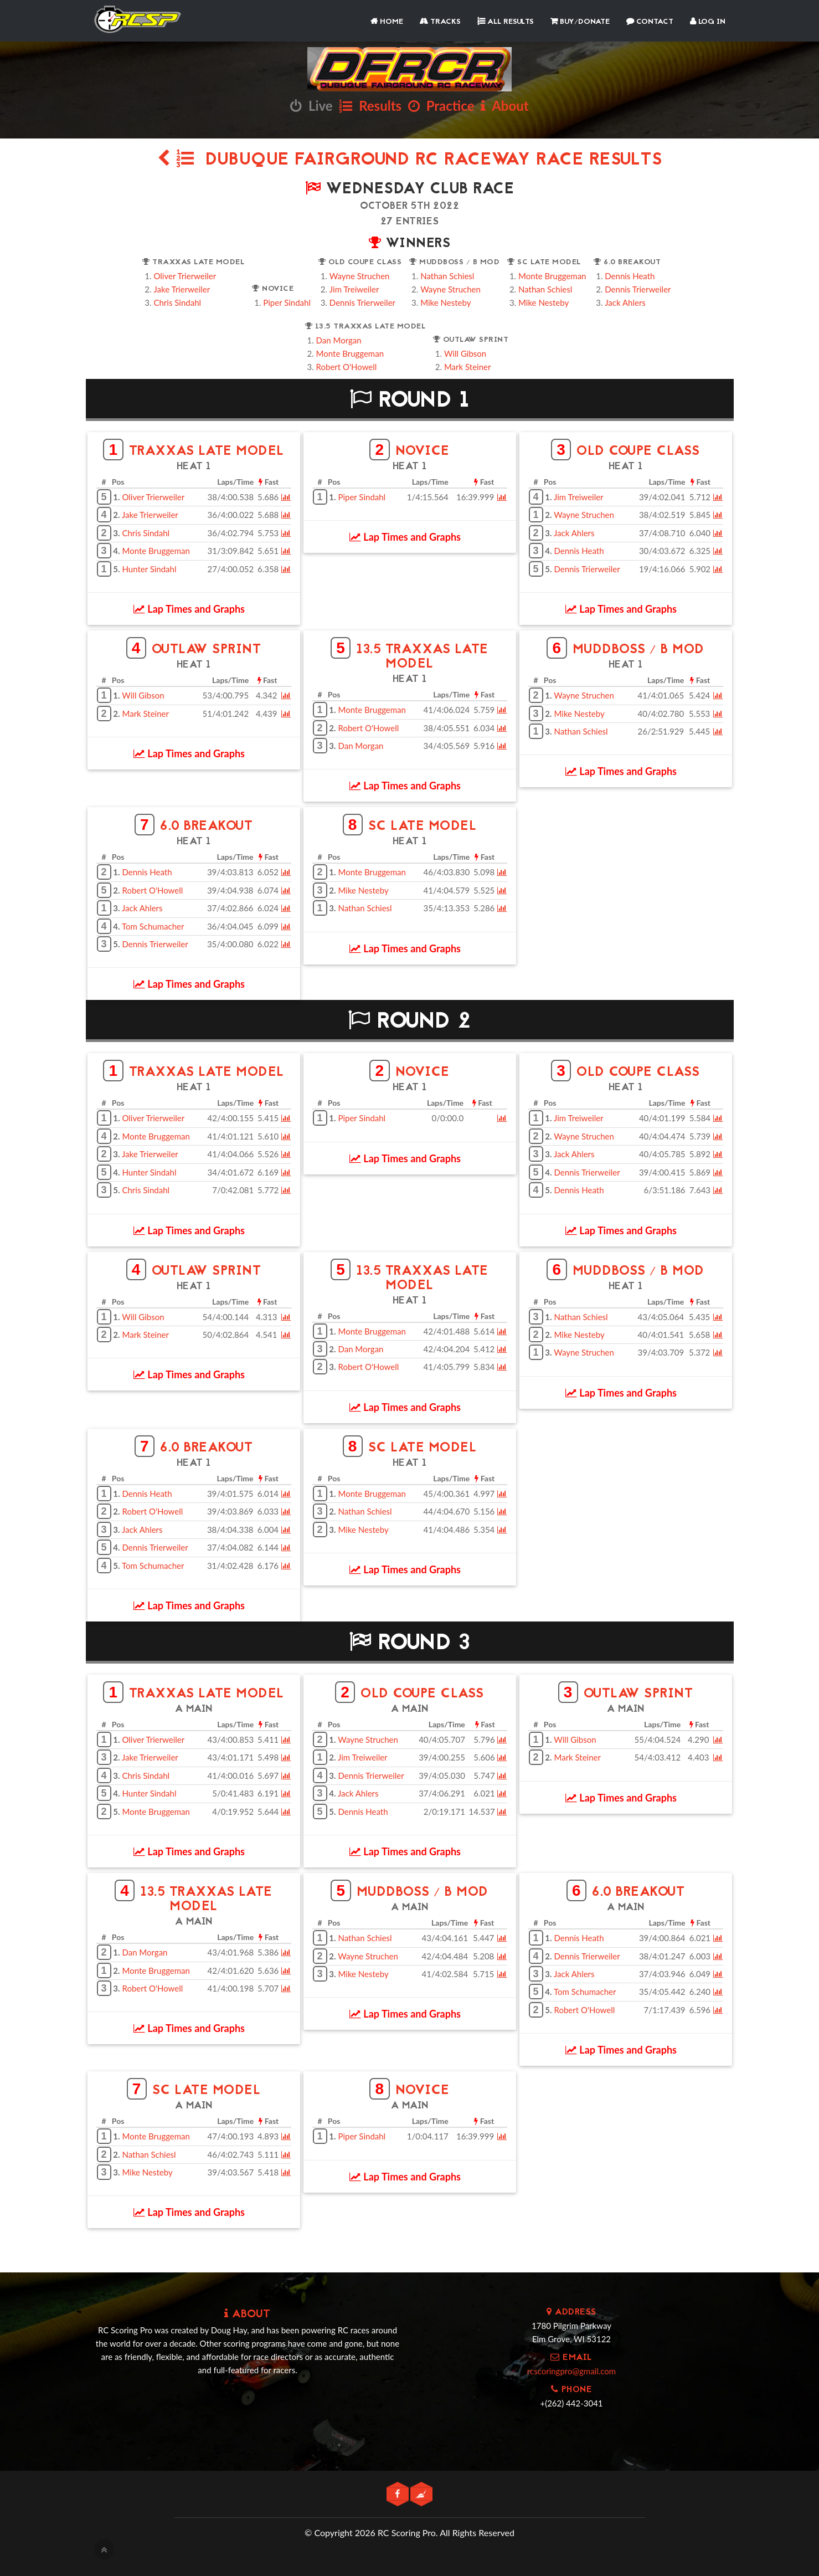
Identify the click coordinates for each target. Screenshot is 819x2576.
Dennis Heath (630, 276)
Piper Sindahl (287, 302)
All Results (505, 22)
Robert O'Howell (346, 367)
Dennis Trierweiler (362, 302)
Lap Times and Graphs (189, 609)
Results (370, 106)
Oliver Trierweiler (184, 276)
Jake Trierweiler (181, 289)
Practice (441, 106)
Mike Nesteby (445, 302)
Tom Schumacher (153, 926)
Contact (649, 22)
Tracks (440, 22)
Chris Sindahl (177, 302)
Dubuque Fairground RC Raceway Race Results (409, 160)
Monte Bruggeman (552, 276)
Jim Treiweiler (354, 289)
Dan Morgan (339, 340)
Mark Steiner (467, 367)
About (504, 106)
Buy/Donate (580, 22)
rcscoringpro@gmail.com (571, 2371)
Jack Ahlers (625, 302)
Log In (707, 22)
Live (311, 106)
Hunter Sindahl (149, 569)
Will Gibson (465, 353)
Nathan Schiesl (447, 276)
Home (386, 22)
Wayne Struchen (359, 276)
